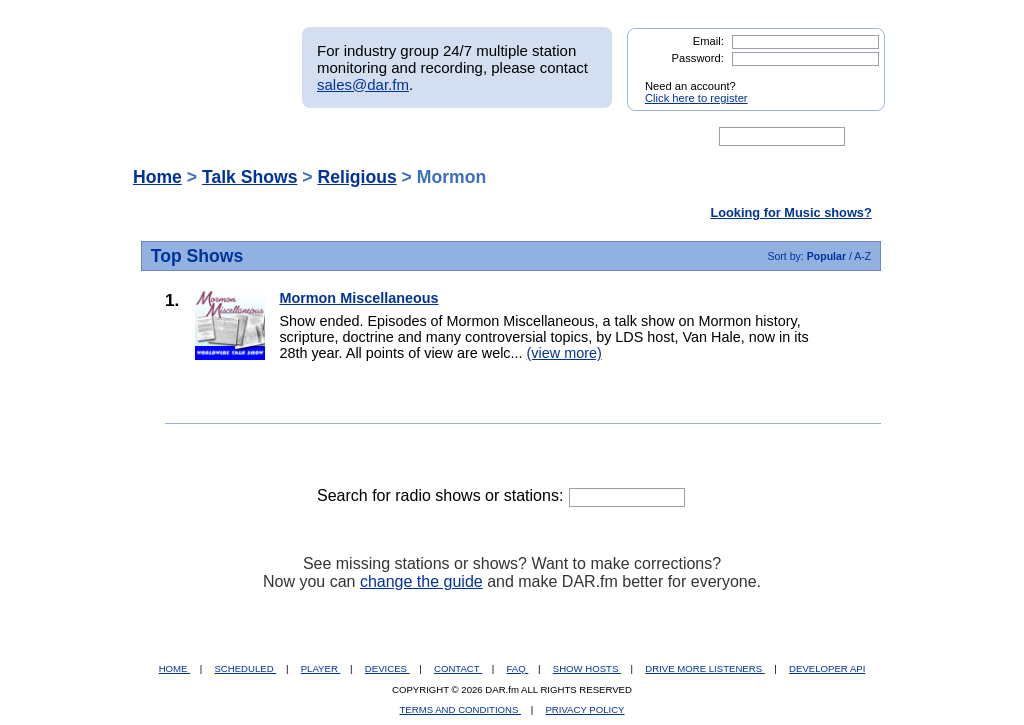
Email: (708, 41)
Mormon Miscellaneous (358, 298)
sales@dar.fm (363, 84)
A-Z (862, 256)
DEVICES (387, 668)
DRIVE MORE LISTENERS (704, 668)
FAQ (518, 668)
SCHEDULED (245, 668)
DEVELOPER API (827, 668)
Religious (357, 177)
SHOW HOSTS (587, 668)
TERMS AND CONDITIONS (461, 709)
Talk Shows (250, 177)
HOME (174, 668)
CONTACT (458, 668)
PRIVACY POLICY (584, 709)
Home (157, 177)
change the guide (421, 581)
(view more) (564, 353)
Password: (698, 58)
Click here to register (696, 98)
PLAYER (321, 668)
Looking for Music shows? (790, 212)
